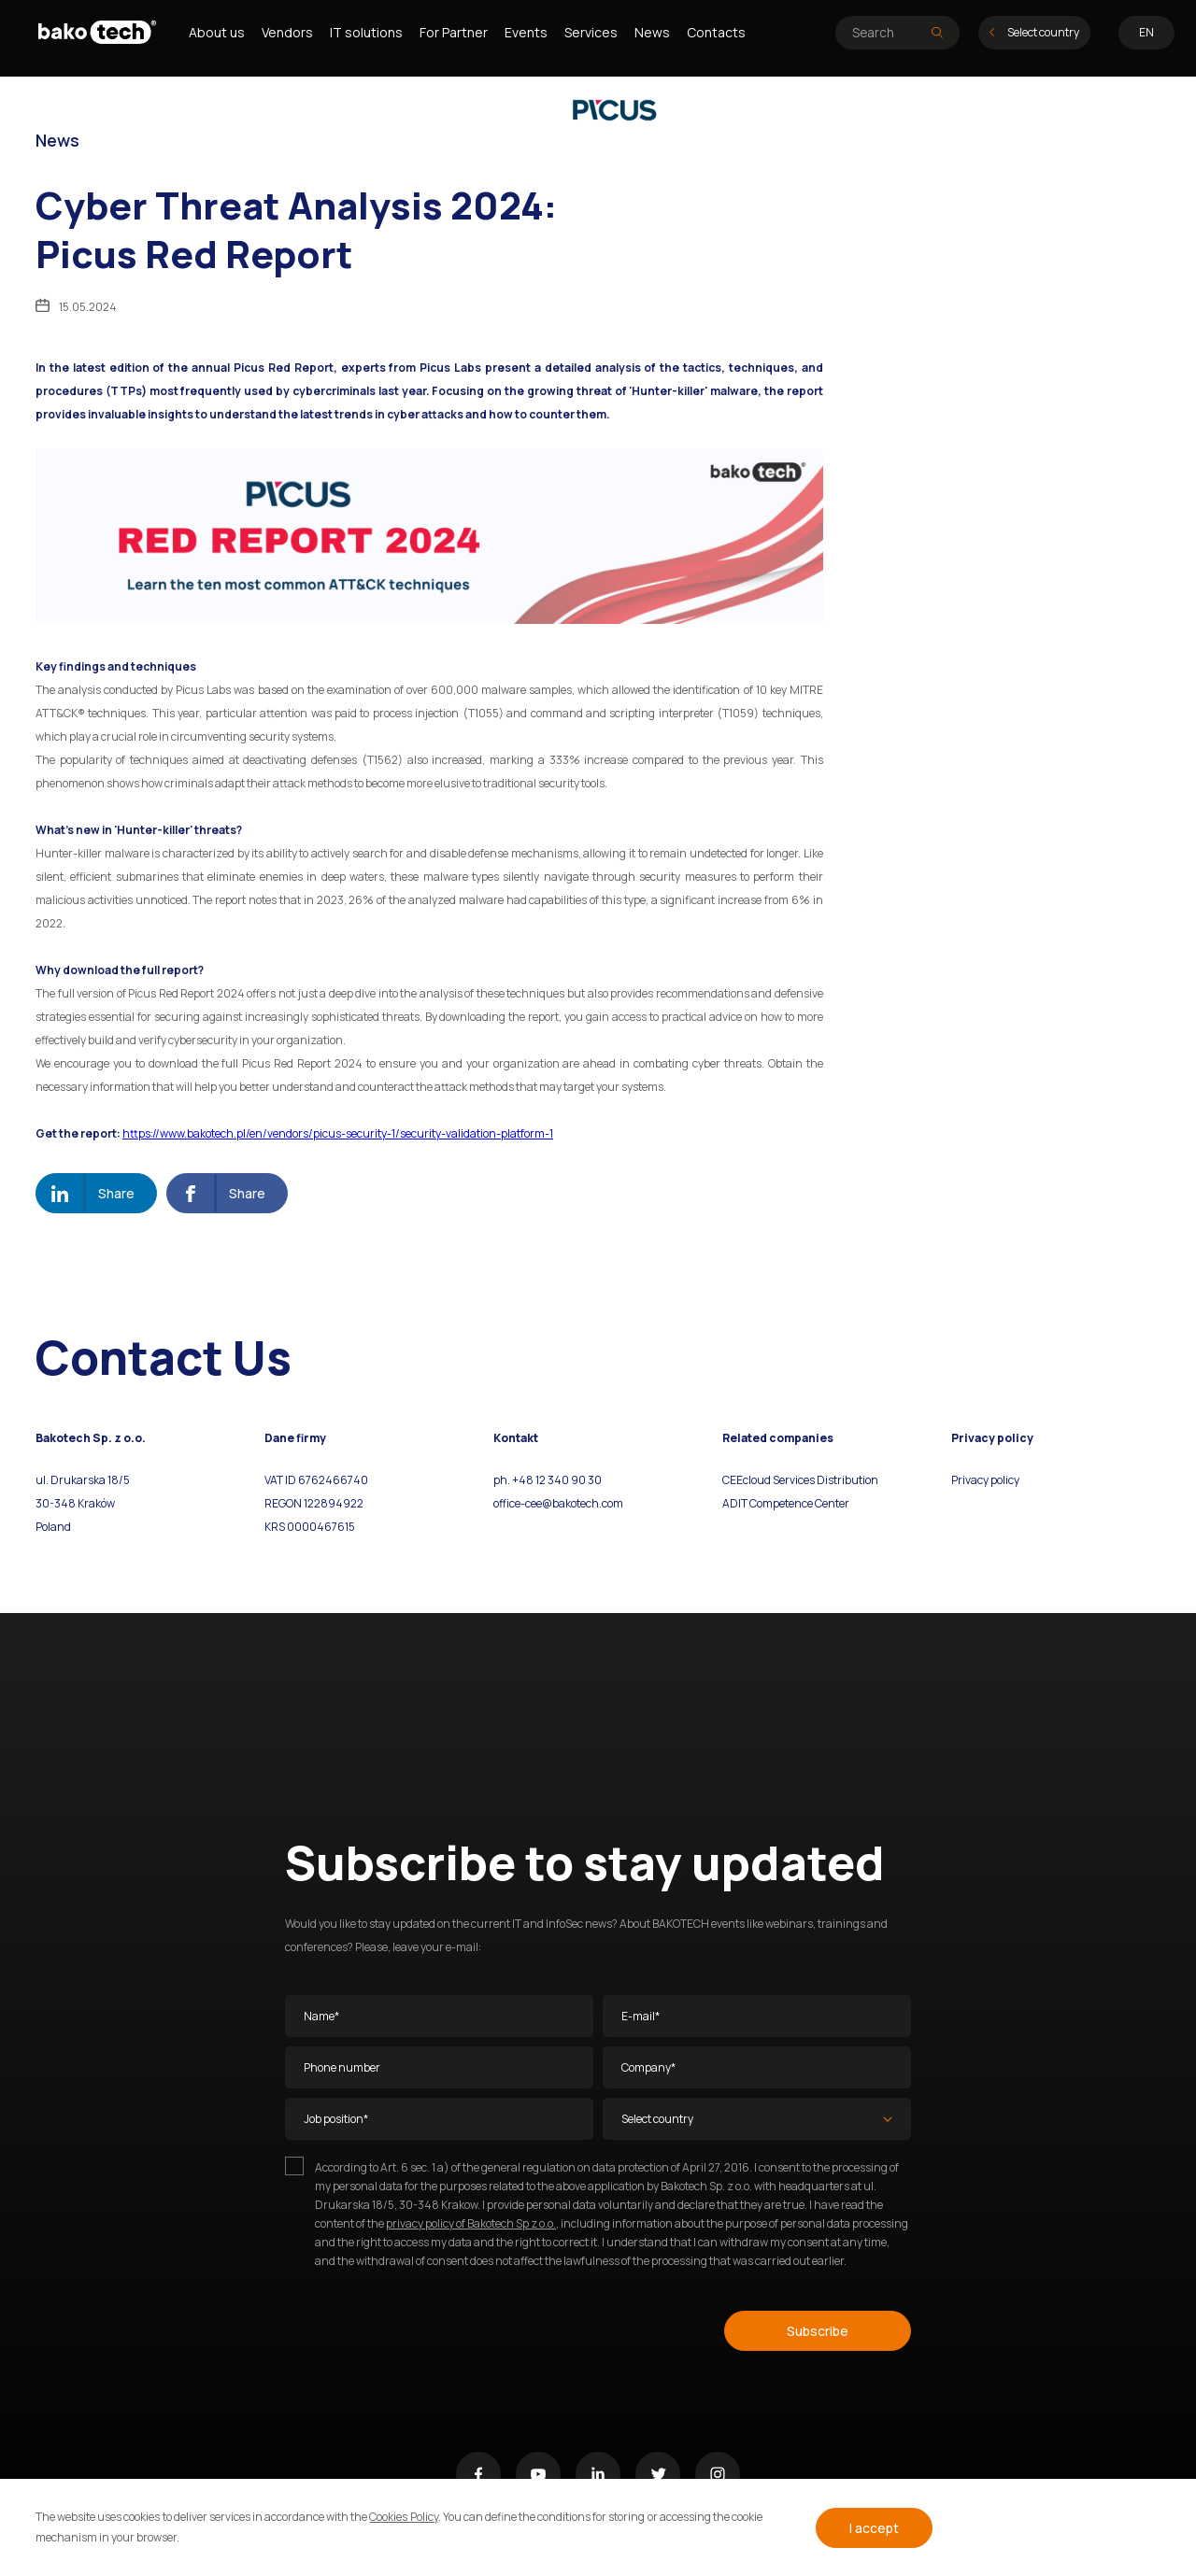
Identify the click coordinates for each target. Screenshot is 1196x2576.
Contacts (716, 32)
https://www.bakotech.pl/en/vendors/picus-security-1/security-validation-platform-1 (337, 1133)
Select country (1034, 32)
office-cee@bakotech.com (558, 1503)
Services (591, 32)
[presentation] (427, 2327)
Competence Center (798, 1503)
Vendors (287, 32)
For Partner (454, 32)
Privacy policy (985, 1480)
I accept (874, 2528)
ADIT (735, 1503)
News (652, 32)
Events (526, 32)
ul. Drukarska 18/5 (83, 1480)
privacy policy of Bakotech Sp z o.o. (471, 2223)
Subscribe (817, 2331)
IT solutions (366, 32)
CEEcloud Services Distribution (800, 1480)
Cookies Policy (403, 2517)
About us (217, 32)
